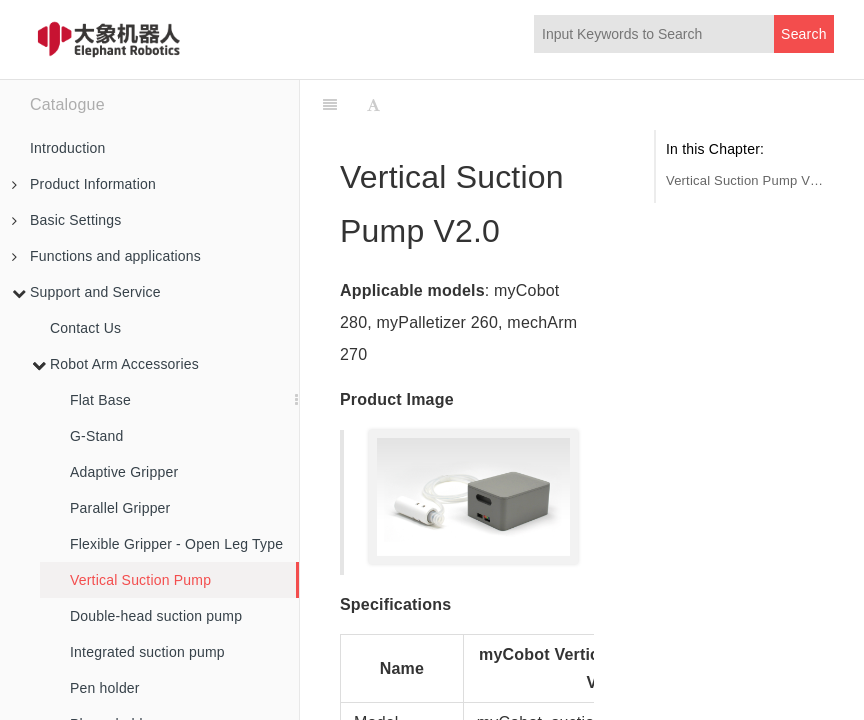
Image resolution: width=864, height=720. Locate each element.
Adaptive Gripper (124, 472)
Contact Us (85, 328)
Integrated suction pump (147, 652)
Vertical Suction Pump (140, 580)
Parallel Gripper (120, 508)
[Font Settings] (373, 105)
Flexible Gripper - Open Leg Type (176, 544)
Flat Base (100, 400)
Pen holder (105, 688)
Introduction (68, 148)
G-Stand (97, 436)
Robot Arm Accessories (115, 364)
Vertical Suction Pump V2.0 (745, 180)
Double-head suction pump (156, 616)
